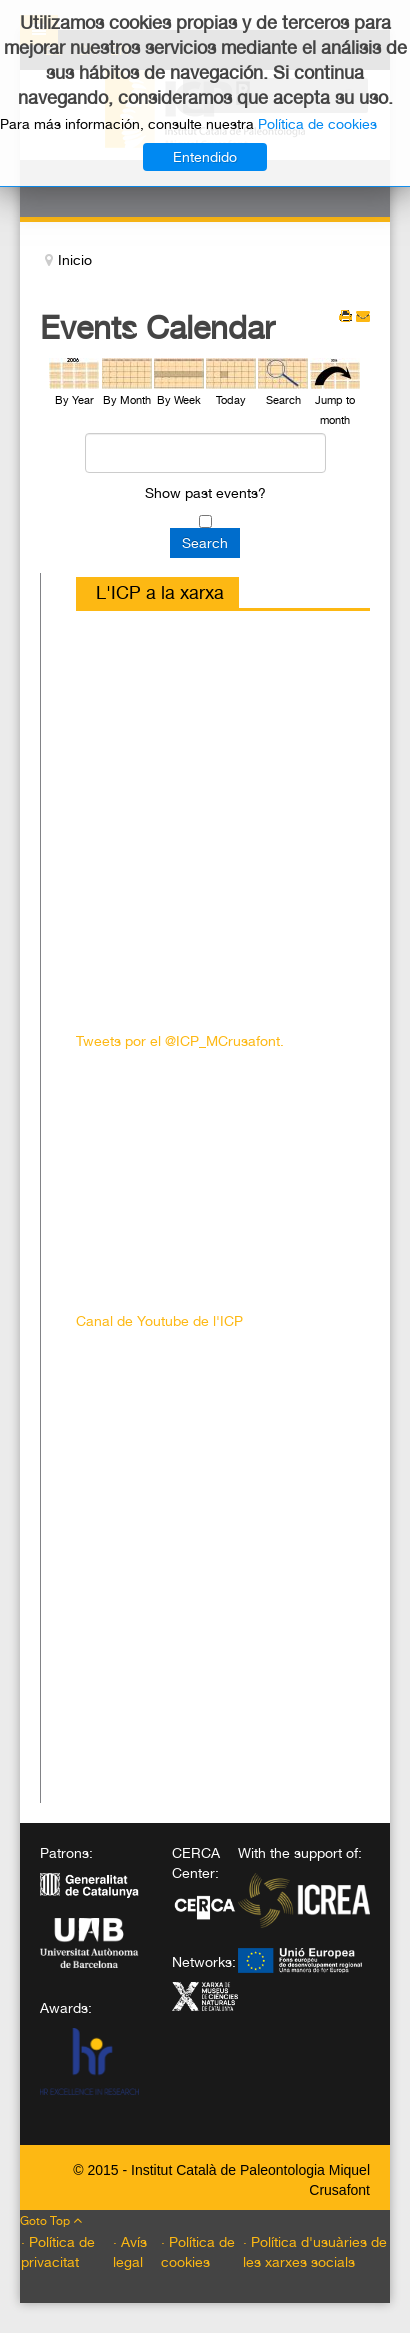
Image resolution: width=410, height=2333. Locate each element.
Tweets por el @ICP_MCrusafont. (180, 1041)
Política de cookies (317, 124)
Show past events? (205, 493)
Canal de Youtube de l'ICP (159, 1321)
